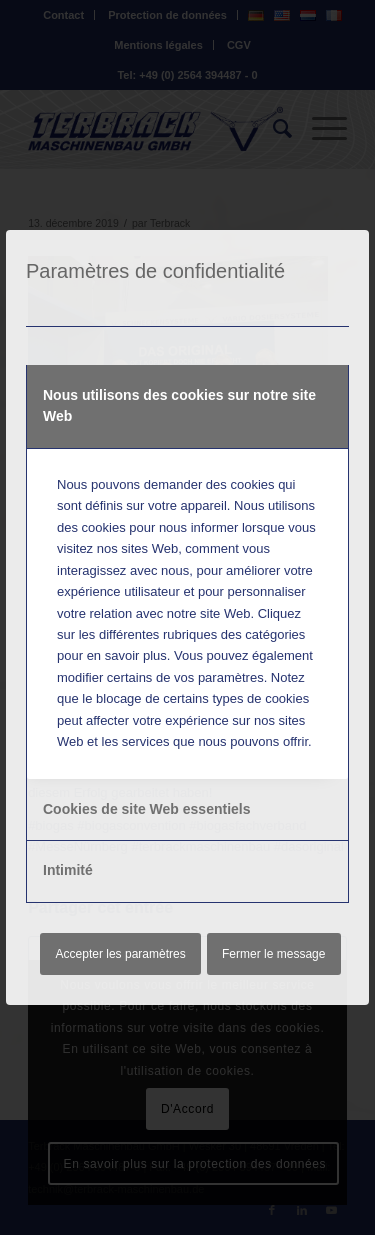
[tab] (187, 407)
